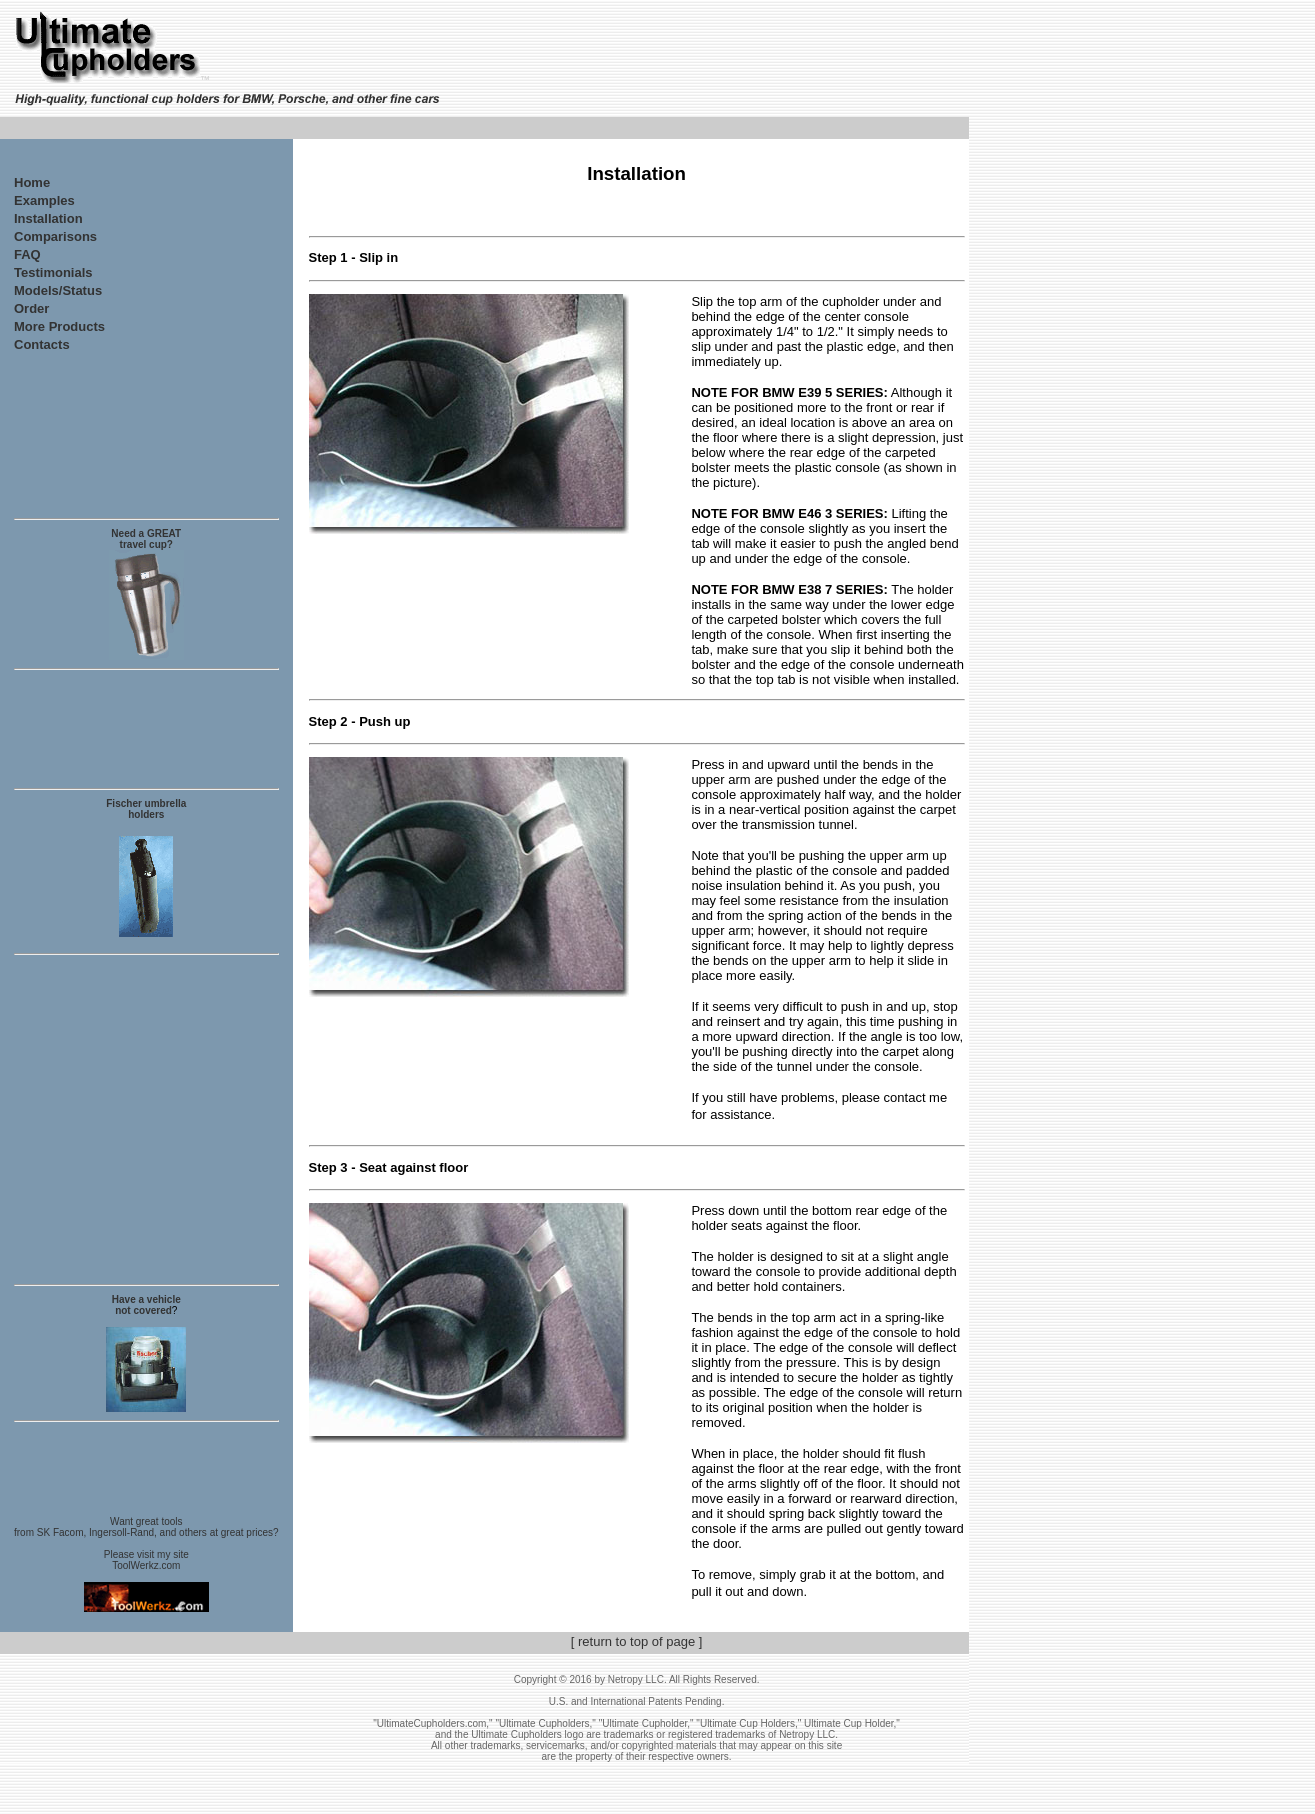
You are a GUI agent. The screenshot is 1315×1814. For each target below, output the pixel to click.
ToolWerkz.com (146, 1565)
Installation (48, 218)
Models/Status (58, 290)
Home (32, 182)
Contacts (42, 344)
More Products (59, 326)
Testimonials (53, 272)
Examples (44, 200)
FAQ (27, 254)
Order (31, 308)
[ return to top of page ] (637, 1641)
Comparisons (55, 236)
